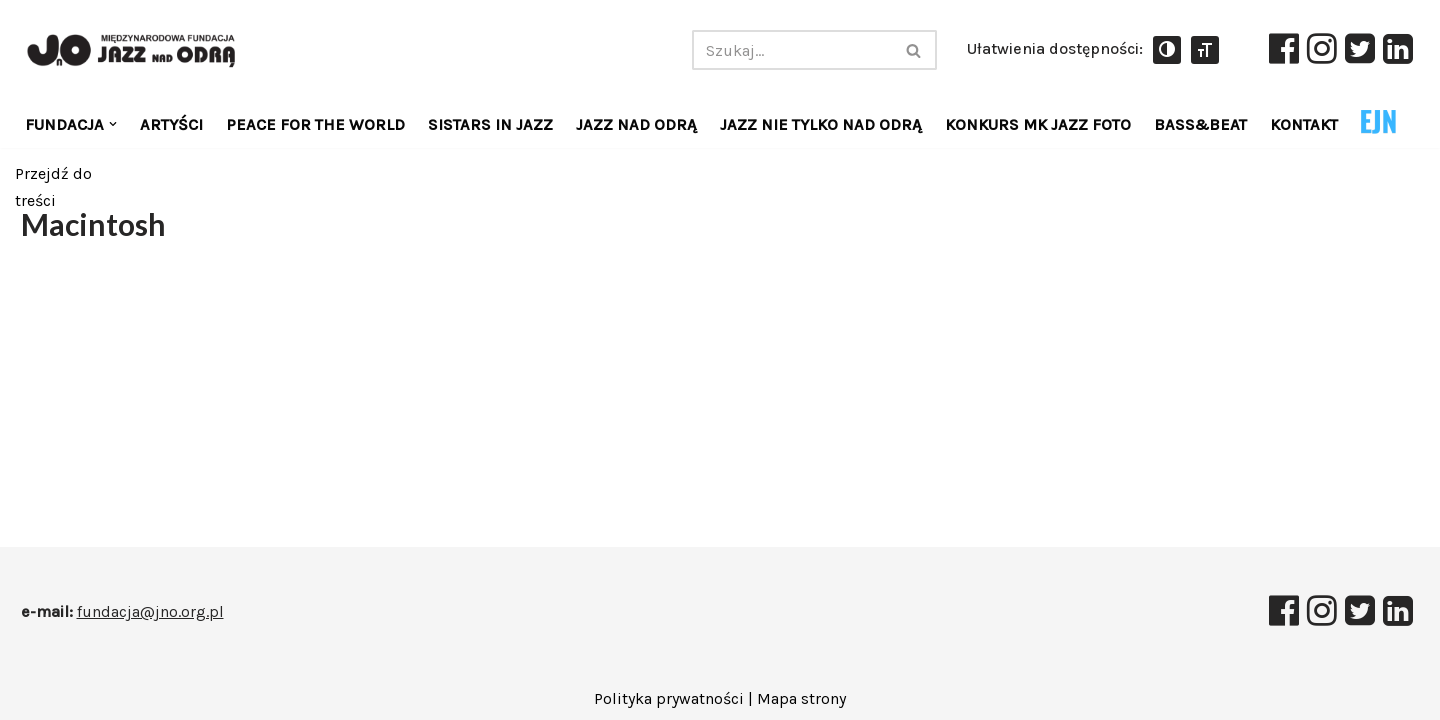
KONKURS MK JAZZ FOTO (1038, 124)
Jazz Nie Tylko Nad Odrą (821, 124)
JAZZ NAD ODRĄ (636, 124)
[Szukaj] (792, 50)
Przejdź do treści (53, 182)
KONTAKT (1304, 124)
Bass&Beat (1200, 124)
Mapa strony (801, 698)
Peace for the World (315, 124)
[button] (113, 124)
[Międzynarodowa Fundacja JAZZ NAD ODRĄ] (137, 50)
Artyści (171, 124)
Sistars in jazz (490, 124)
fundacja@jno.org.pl (150, 611)
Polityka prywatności (669, 698)
